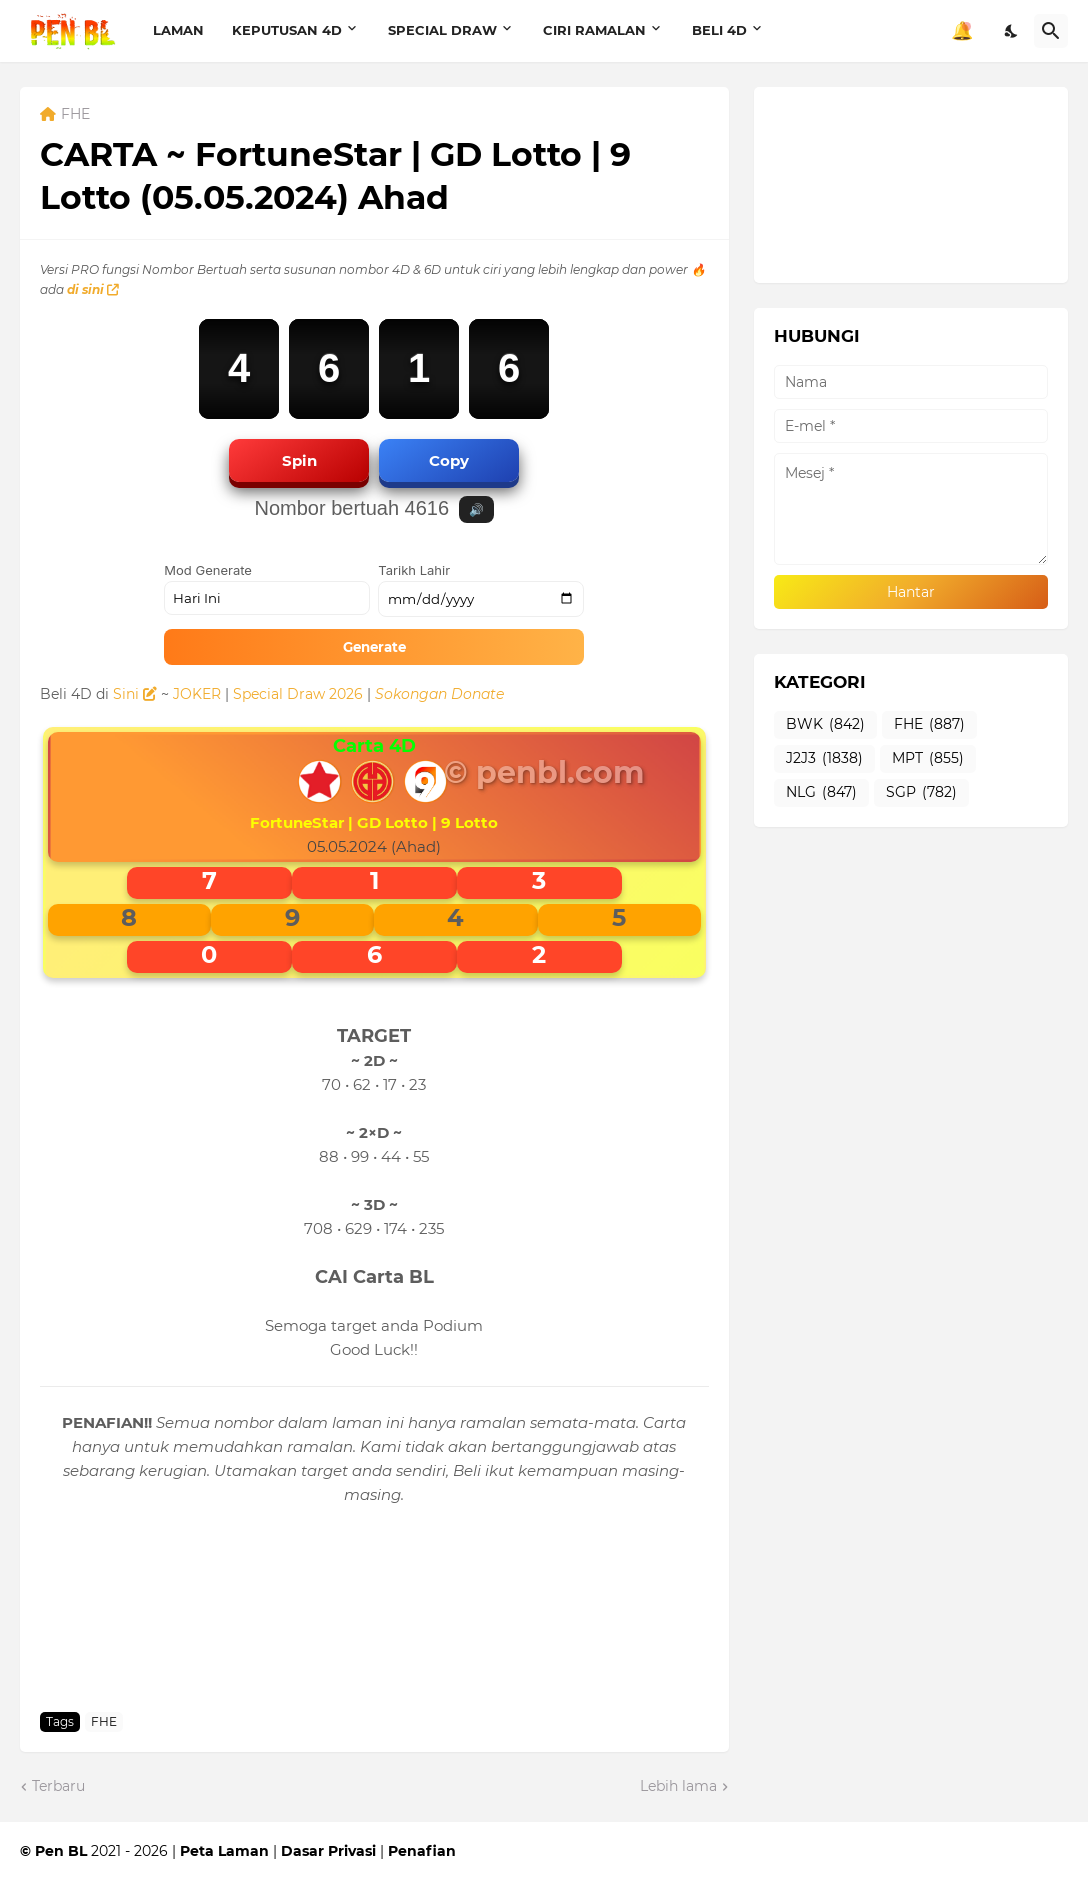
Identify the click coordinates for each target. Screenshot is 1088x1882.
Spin (299, 460)
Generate (374, 647)
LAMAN (178, 30)
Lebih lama (678, 1786)
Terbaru (58, 1786)
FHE (75, 115)
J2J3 (824, 759)
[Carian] (1051, 31)
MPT (928, 759)
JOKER (197, 694)
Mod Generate (208, 570)
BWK (825, 725)
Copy (449, 460)
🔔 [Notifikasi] (962, 31)
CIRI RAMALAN (594, 30)
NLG (821, 793)
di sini (93, 289)
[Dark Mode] (1012, 31)
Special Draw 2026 (298, 694)
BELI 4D (719, 30)
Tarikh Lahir (414, 570)
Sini (135, 694)
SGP (921, 793)
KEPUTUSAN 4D (287, 30)
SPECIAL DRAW (442, 30)
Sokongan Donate (439, 694)
